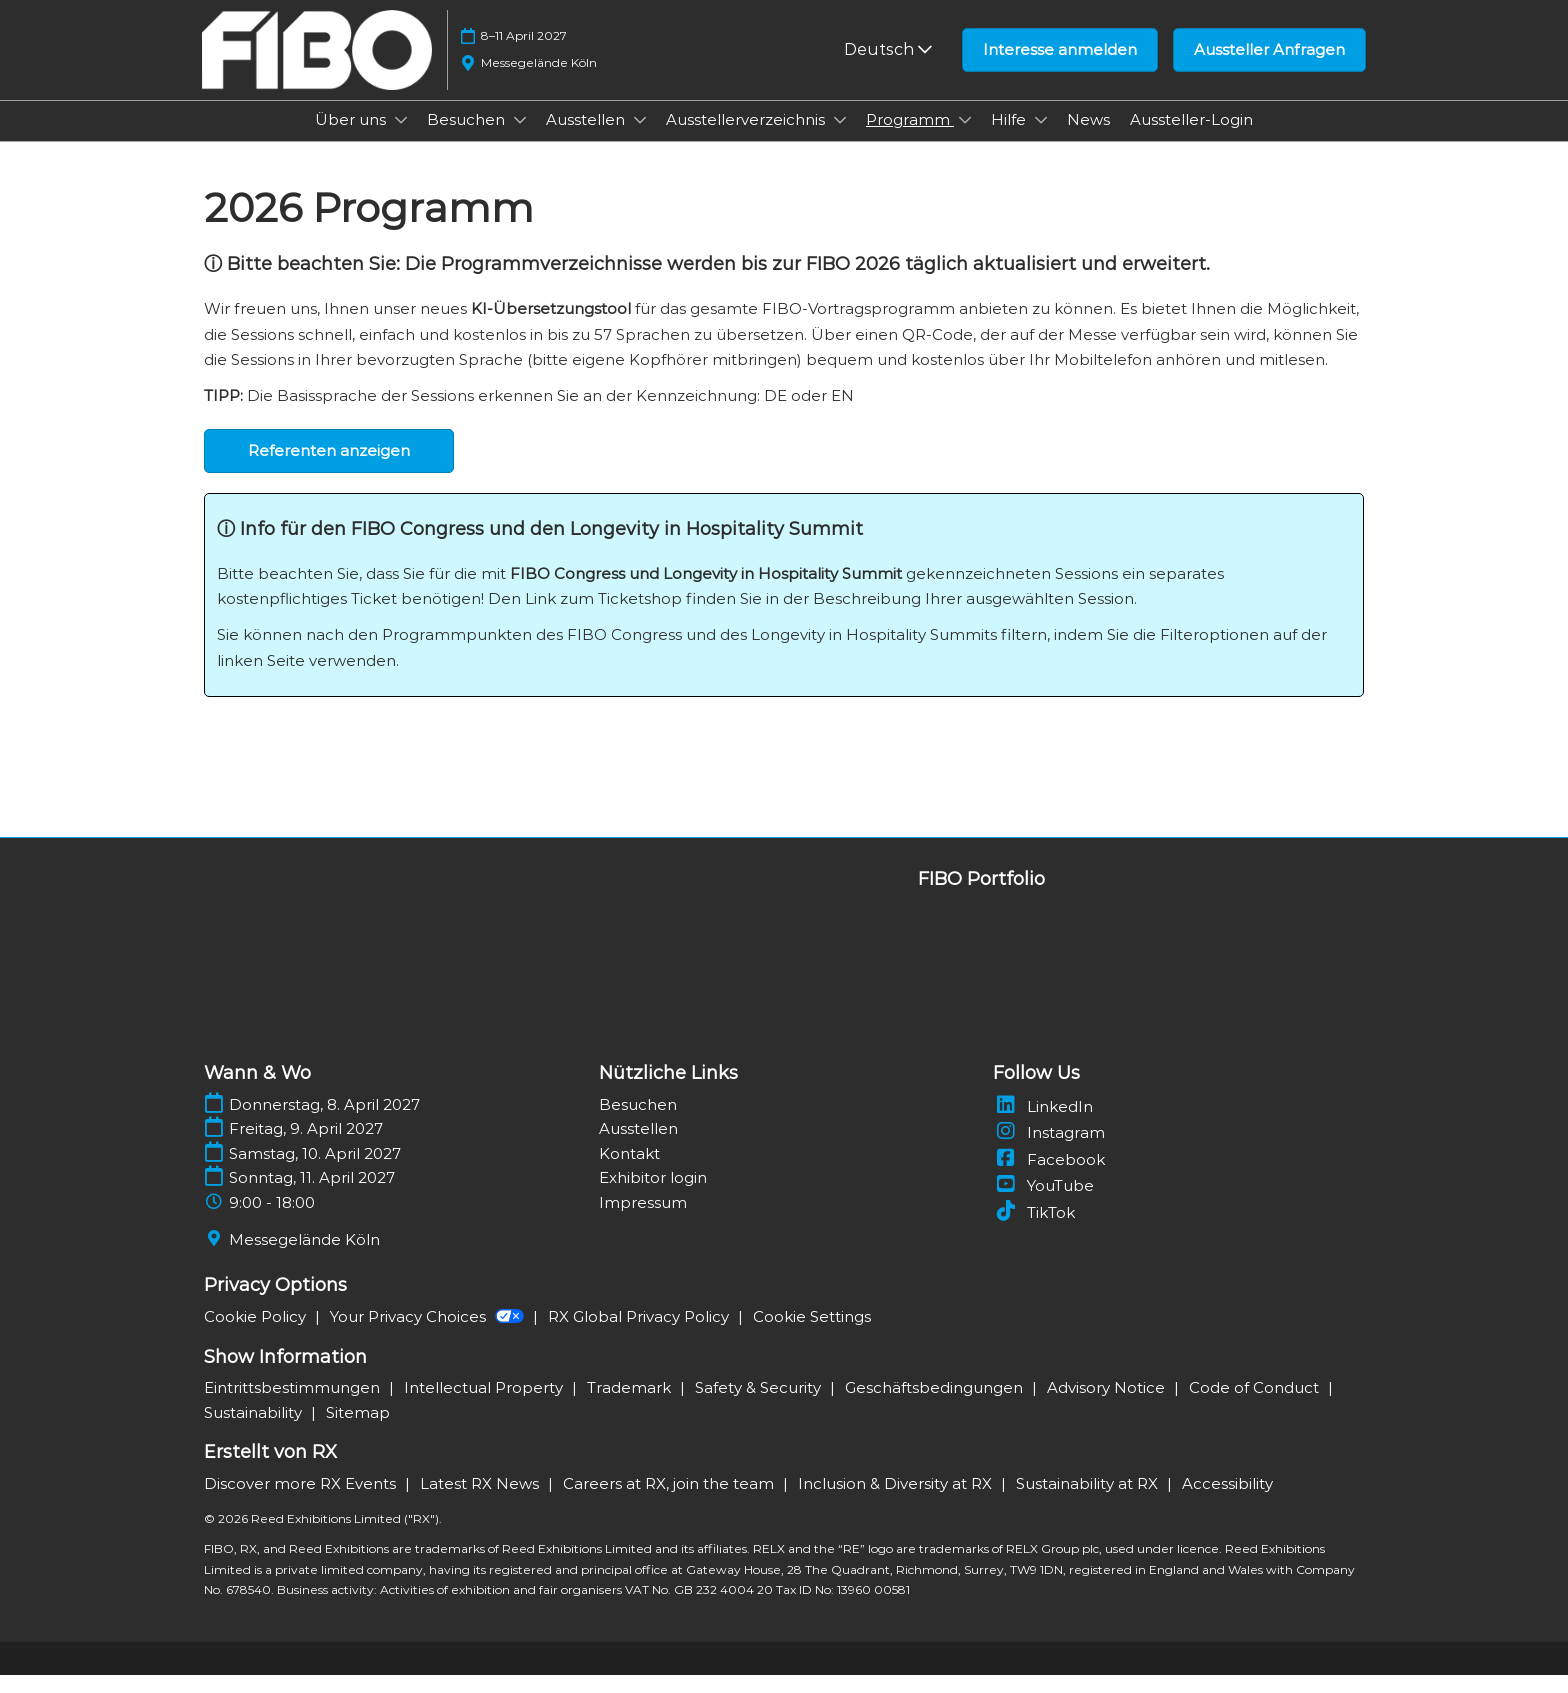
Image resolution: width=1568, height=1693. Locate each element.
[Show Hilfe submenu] (1041, 139)
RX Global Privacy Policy (640, 1334)
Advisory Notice (1108, 1405)
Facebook (1049, 1177)
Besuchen (468, 138)
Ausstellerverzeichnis (747, 138)
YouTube (1043, 1203)
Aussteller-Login (1191, 138)
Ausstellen (587, 138)
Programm (910, 138)
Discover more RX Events (302, 1501)
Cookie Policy (257, 1334)
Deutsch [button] (888, 68)
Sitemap (358, 1430)
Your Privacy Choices (429, 1334)
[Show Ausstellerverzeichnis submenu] (840, 139)
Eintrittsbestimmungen (294, 1405)
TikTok (1034, 1230)
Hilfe (1010, 138)
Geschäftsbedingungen (936, 1405)
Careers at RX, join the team (670, 1501)
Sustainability (255, 1430)
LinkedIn (1043, 1124)
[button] (1060, 69)
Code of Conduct (1256, 1405)
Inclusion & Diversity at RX (897, 1501)
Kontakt (629, 1171)
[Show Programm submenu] (965, 139)
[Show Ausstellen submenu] (640, 139)
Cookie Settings (812, 1334)
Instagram (1049, 1150)
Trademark (631, 1405)
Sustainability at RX (1089, 1501)
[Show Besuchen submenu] (520, 139)
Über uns (352, 138)
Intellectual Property (485, 1405)
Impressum (643, 1220)
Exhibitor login (653, 1195)
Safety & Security (760, 1405)
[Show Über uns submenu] (401, 139)
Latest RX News (481, 1501)
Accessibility (1227, 1501)
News (1088, 138)
